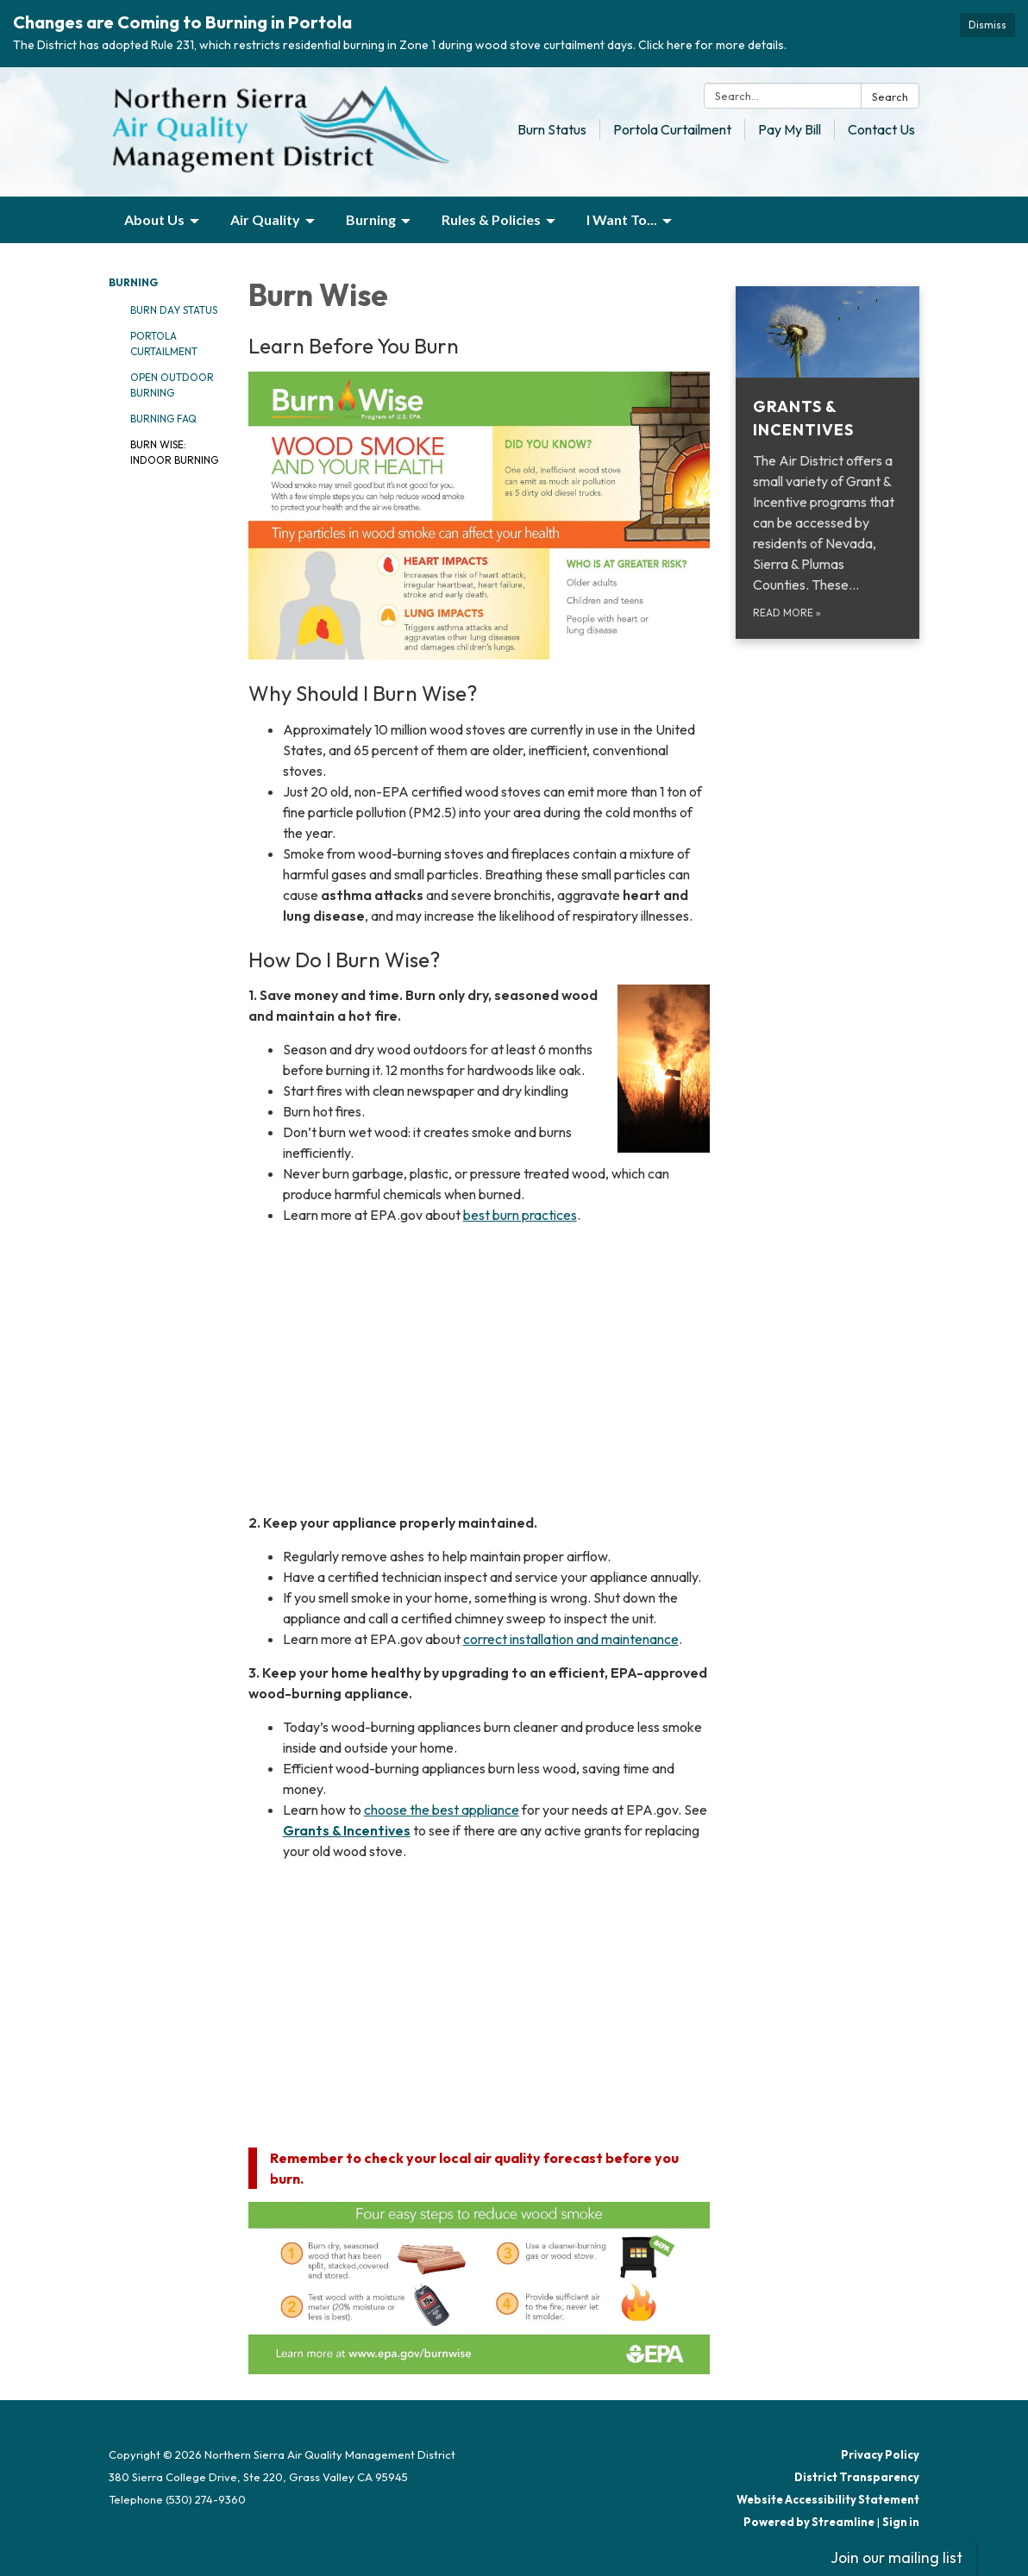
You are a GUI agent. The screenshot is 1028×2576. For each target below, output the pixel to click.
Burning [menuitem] (371, 219)
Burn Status (551, 129)
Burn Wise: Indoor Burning (174, 452)
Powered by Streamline (808, 2522)
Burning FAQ (163, 418)
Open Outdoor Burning (172, 385)
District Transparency (856, 2477)
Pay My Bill (789, 129)
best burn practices (520, 1214)
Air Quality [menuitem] (265, 219)
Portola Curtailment (672, 129)
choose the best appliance (441, 1809)
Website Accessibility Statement (828, 2499)
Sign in (900, 2522)
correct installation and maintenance (571, 1639)
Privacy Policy (880, 2454)
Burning (133, 282)
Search (890, 96)
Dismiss (987, 24)
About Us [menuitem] (154, 219)
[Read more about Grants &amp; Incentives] (827, 462)
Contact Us (881, 129)
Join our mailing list (896, 2557)
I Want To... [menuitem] (621, 219)
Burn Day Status (173, 309)
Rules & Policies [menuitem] (491, 219)
